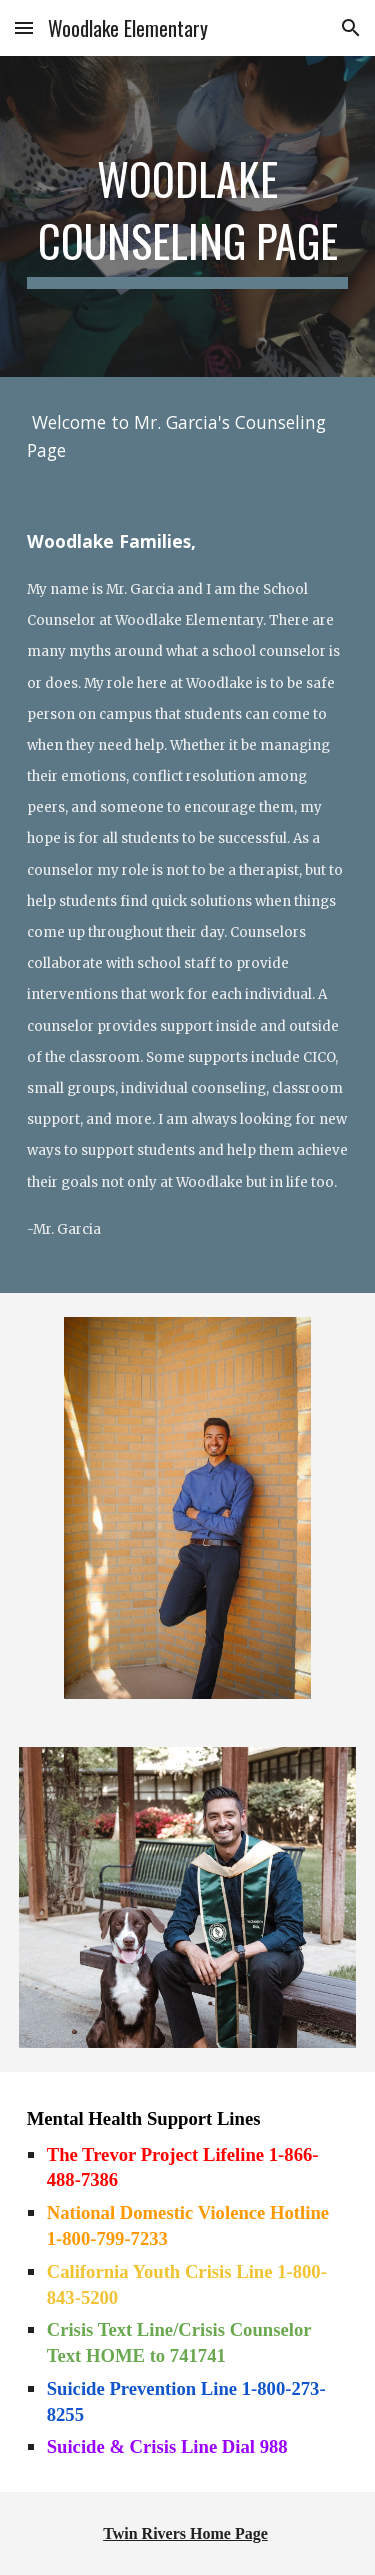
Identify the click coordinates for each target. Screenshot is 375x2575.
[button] (24, 27)
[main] (188, 216)
